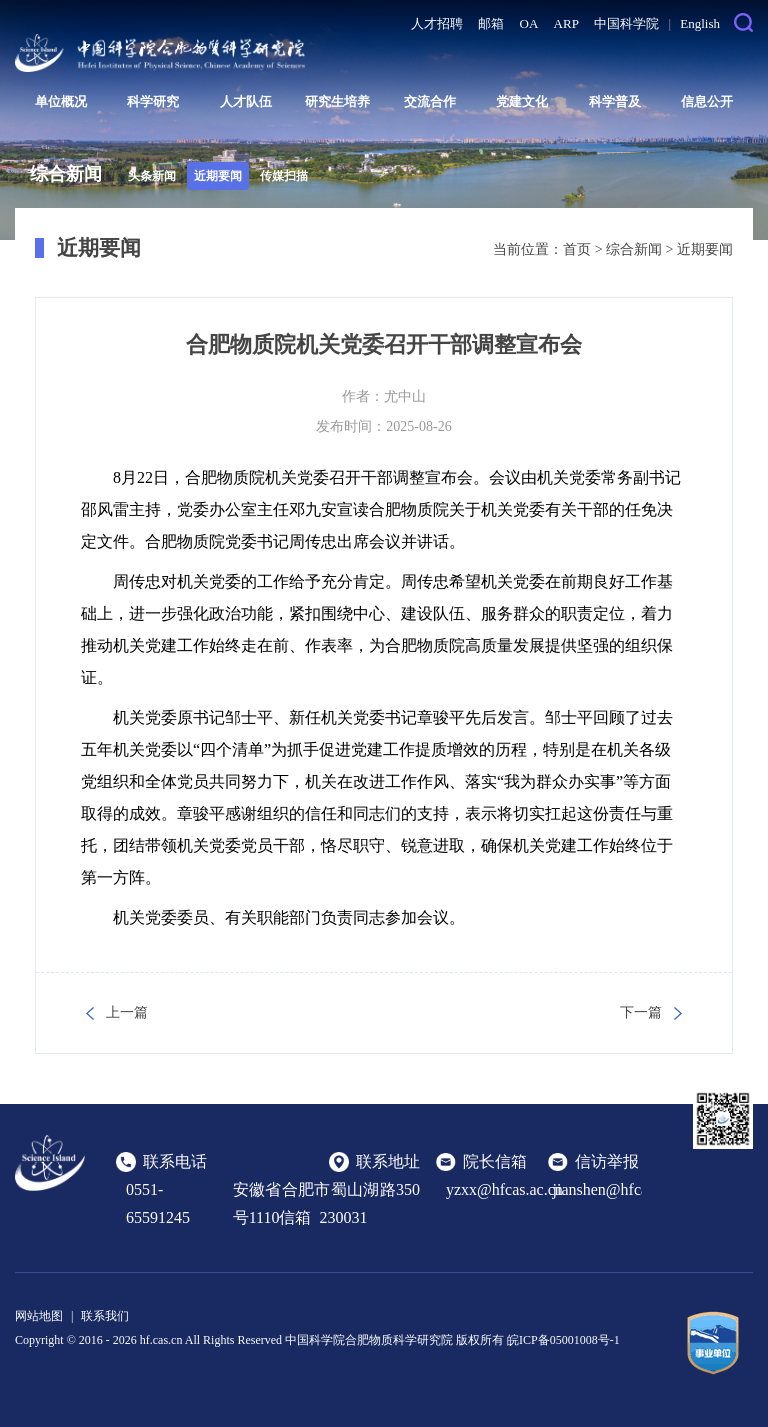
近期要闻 (218, 176)
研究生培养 (337, 101)
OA (529, 23)
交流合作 (430, 101)
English (700, 23)
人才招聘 (437, 23)
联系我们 (105, 1316)
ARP (566, 23)
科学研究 (153, 101)
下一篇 (641, 1012)
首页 (577, 249)
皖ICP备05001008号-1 (563, 1340)
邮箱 (491, 23)
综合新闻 (634, 249)
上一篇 (127, 1012)
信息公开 (707, 101)
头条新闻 (152, 176)
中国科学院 (626, 23)
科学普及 (615, 101)
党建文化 (522, 101)
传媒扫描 (284, 176)
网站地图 (39, 1316)
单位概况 (61, 101)
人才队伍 (246, 101)
